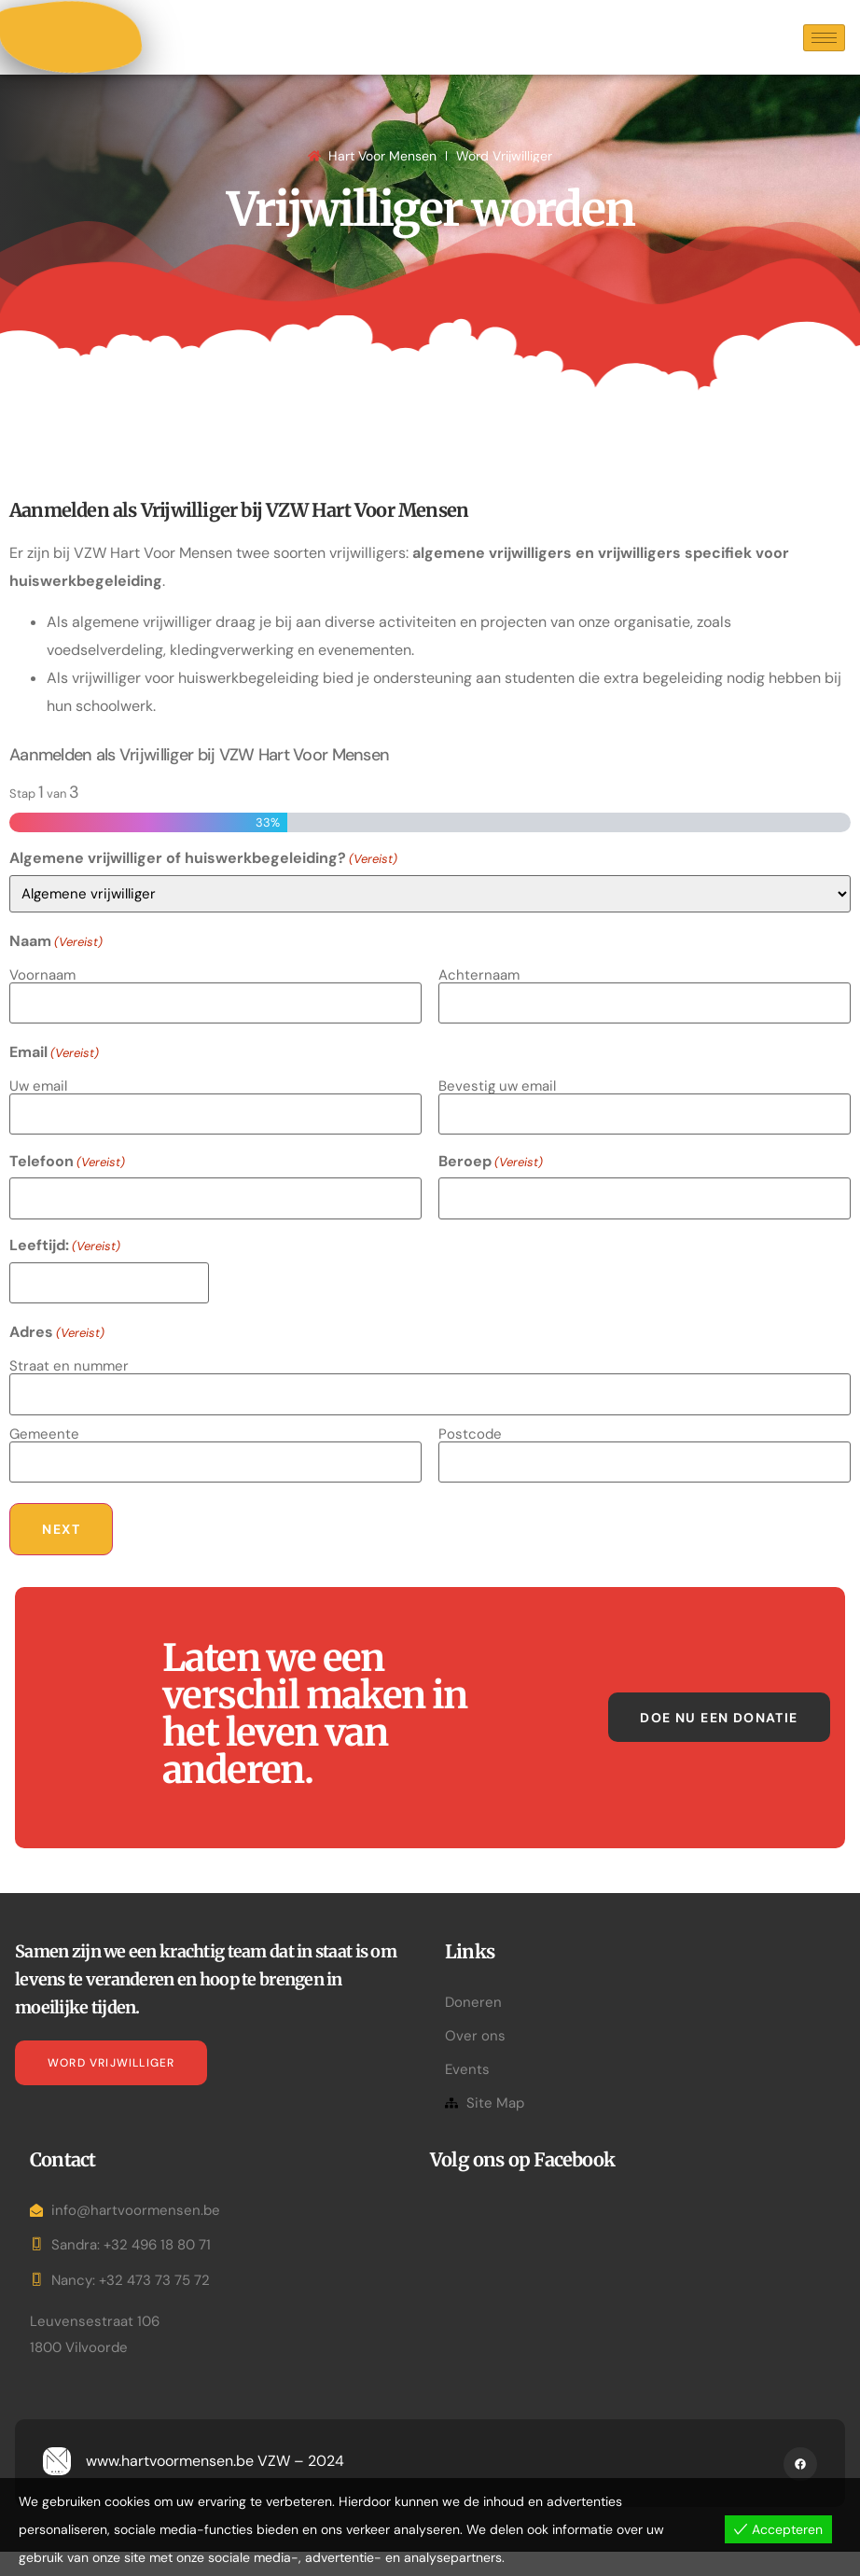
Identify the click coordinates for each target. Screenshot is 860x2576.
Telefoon (67, 1189)
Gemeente (44, 1449)
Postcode (470, 1449)
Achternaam (479, 1009)
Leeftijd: (64, 1270)
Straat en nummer (69, 1386)
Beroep (490, 1189)
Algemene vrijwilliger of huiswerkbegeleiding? (203, 893)
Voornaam (42, 1009)
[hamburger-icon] (824, 55)
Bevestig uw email (497, 1116)
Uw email (38, 1116)
